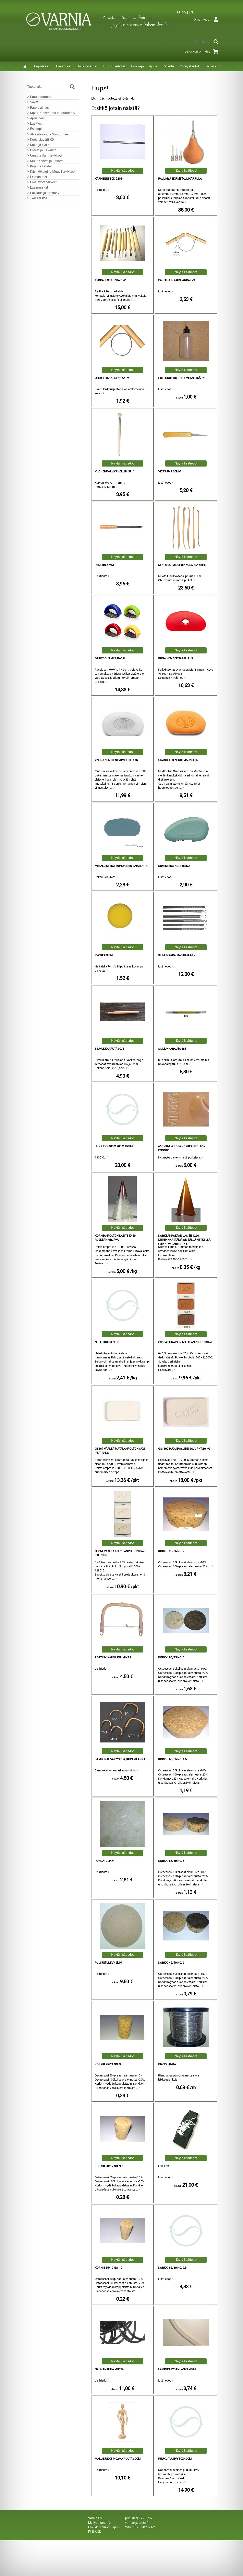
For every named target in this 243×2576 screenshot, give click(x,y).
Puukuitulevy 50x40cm (175, 2459)
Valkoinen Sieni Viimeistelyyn (116, 760)
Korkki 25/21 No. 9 (108, 2064)
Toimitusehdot (114, 66)
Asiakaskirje (87, 66)
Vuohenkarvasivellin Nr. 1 (115, 471)
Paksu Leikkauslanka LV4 (176, 280)
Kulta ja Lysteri (38, 145)
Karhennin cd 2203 (108, 178)
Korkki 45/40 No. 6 (171, 1962)
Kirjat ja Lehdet (39, 166)
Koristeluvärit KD (40, 140)
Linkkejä (137, 66)
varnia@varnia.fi (136, 2523)
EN (191, 12)
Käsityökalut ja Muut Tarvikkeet (50, 171)
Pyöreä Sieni (104, 955)
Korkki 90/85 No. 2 (171, 1551)
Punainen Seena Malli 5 (175, 658)
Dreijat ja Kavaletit (41, 150)
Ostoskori (213, 66)
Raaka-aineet (37, 108)
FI (178, 12)
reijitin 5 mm (104, 565)
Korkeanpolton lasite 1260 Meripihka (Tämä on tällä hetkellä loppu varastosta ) (184, 1240)
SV (184, 12)
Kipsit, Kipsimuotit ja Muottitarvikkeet (52, 113)
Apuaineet (35, 118)
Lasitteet (34, 123)
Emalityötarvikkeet (41, 182)
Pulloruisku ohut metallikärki (181, 378)
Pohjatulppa (104, 1861)
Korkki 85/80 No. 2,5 (172, 2268)
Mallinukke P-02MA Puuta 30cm (118, 2459)
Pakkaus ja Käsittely (42, 193)
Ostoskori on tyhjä (202, 51)
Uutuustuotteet (38, 97)
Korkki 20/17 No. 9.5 (109, 2166)
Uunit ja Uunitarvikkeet (44, 155)
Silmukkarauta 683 (172, 1049)
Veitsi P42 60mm (169, 471)
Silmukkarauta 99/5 (109, 1049)
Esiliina (163, 2166)
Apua (153, 66)
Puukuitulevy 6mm (108, 1962)
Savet (32, 102)
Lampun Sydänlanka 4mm (177, 2369)
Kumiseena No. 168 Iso (174, 866)
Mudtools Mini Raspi (110, 658)
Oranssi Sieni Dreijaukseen (178, 760)
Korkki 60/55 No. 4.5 (172, 1759)
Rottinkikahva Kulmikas (113, 1657)
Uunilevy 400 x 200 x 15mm (114, 1146)
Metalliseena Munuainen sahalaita (121, 866)
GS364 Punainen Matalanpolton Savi (185, 1342)
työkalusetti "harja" (110, 280)
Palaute (168, 66)
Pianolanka (167, 2064)
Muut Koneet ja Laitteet (44, 161)
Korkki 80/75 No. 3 (171, 1657)
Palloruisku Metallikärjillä (180, 178)
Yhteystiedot (189, 66)
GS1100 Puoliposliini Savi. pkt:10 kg (184, 1449)
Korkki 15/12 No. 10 (108, 2268)
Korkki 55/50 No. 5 (171, 1861)
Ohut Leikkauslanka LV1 (113, 378)
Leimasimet (36, 177)
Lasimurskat (37, 187)
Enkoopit (34, 129)
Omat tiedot (207, 19)
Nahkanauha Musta (109, 2369)
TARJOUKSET (38, 198)
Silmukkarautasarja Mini (177, 955)
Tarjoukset (41, 66)
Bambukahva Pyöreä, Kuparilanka (120, 1759)
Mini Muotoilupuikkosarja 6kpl (182, 565)
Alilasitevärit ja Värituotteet (47, 134)
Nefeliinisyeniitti (107, 1342)
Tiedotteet (64, 66)
